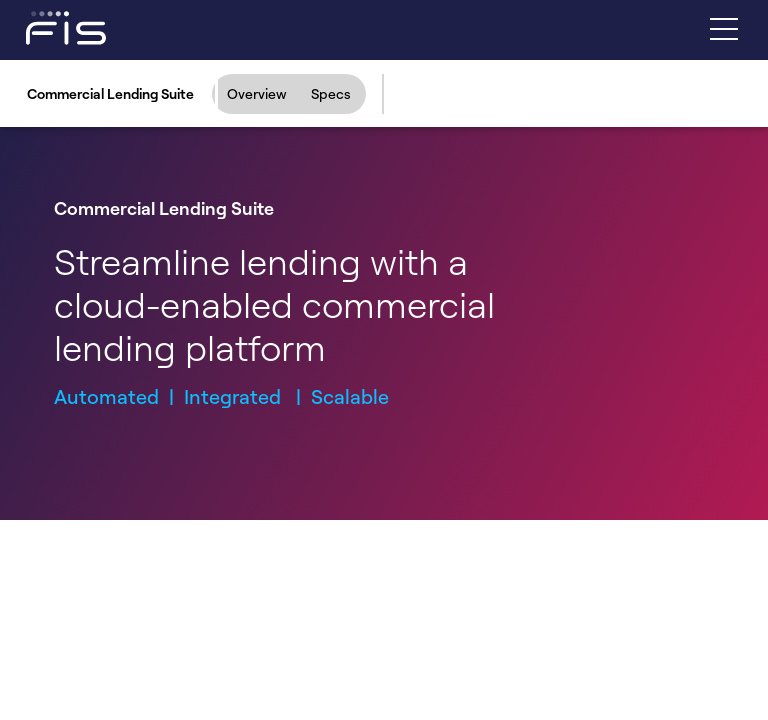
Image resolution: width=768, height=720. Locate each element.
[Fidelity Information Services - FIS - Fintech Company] (47, 27)
